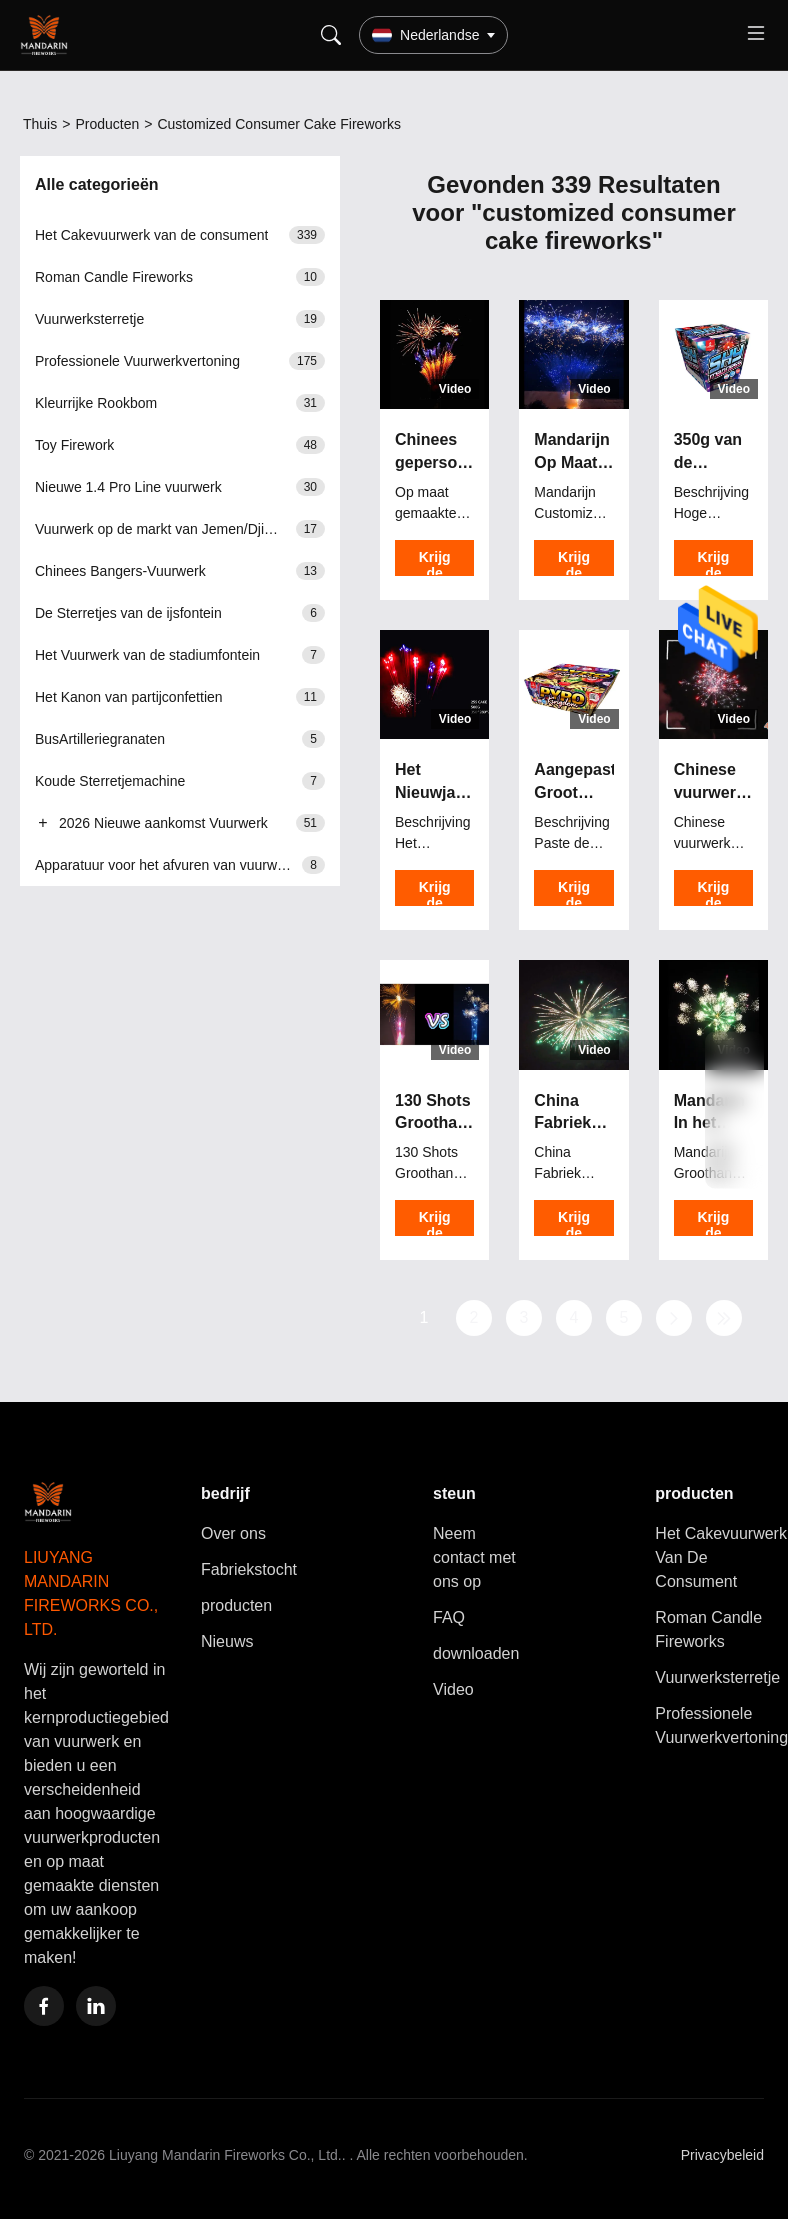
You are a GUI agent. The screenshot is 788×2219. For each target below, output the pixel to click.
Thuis (40, 124)
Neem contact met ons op (474, 1557)
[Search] (331, 35)
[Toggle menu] (756, 35)
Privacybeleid (722, 2155)
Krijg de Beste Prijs (435, 562)
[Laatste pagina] (724, 1318)
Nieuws (227, 1641)
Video (453, 1689)
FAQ (449, 1617)
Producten (107, 124)
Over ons (233, 1533)
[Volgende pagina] (674, 1318)
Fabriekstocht (249, 1569)
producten (236, 1605)
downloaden (476, 1653)
